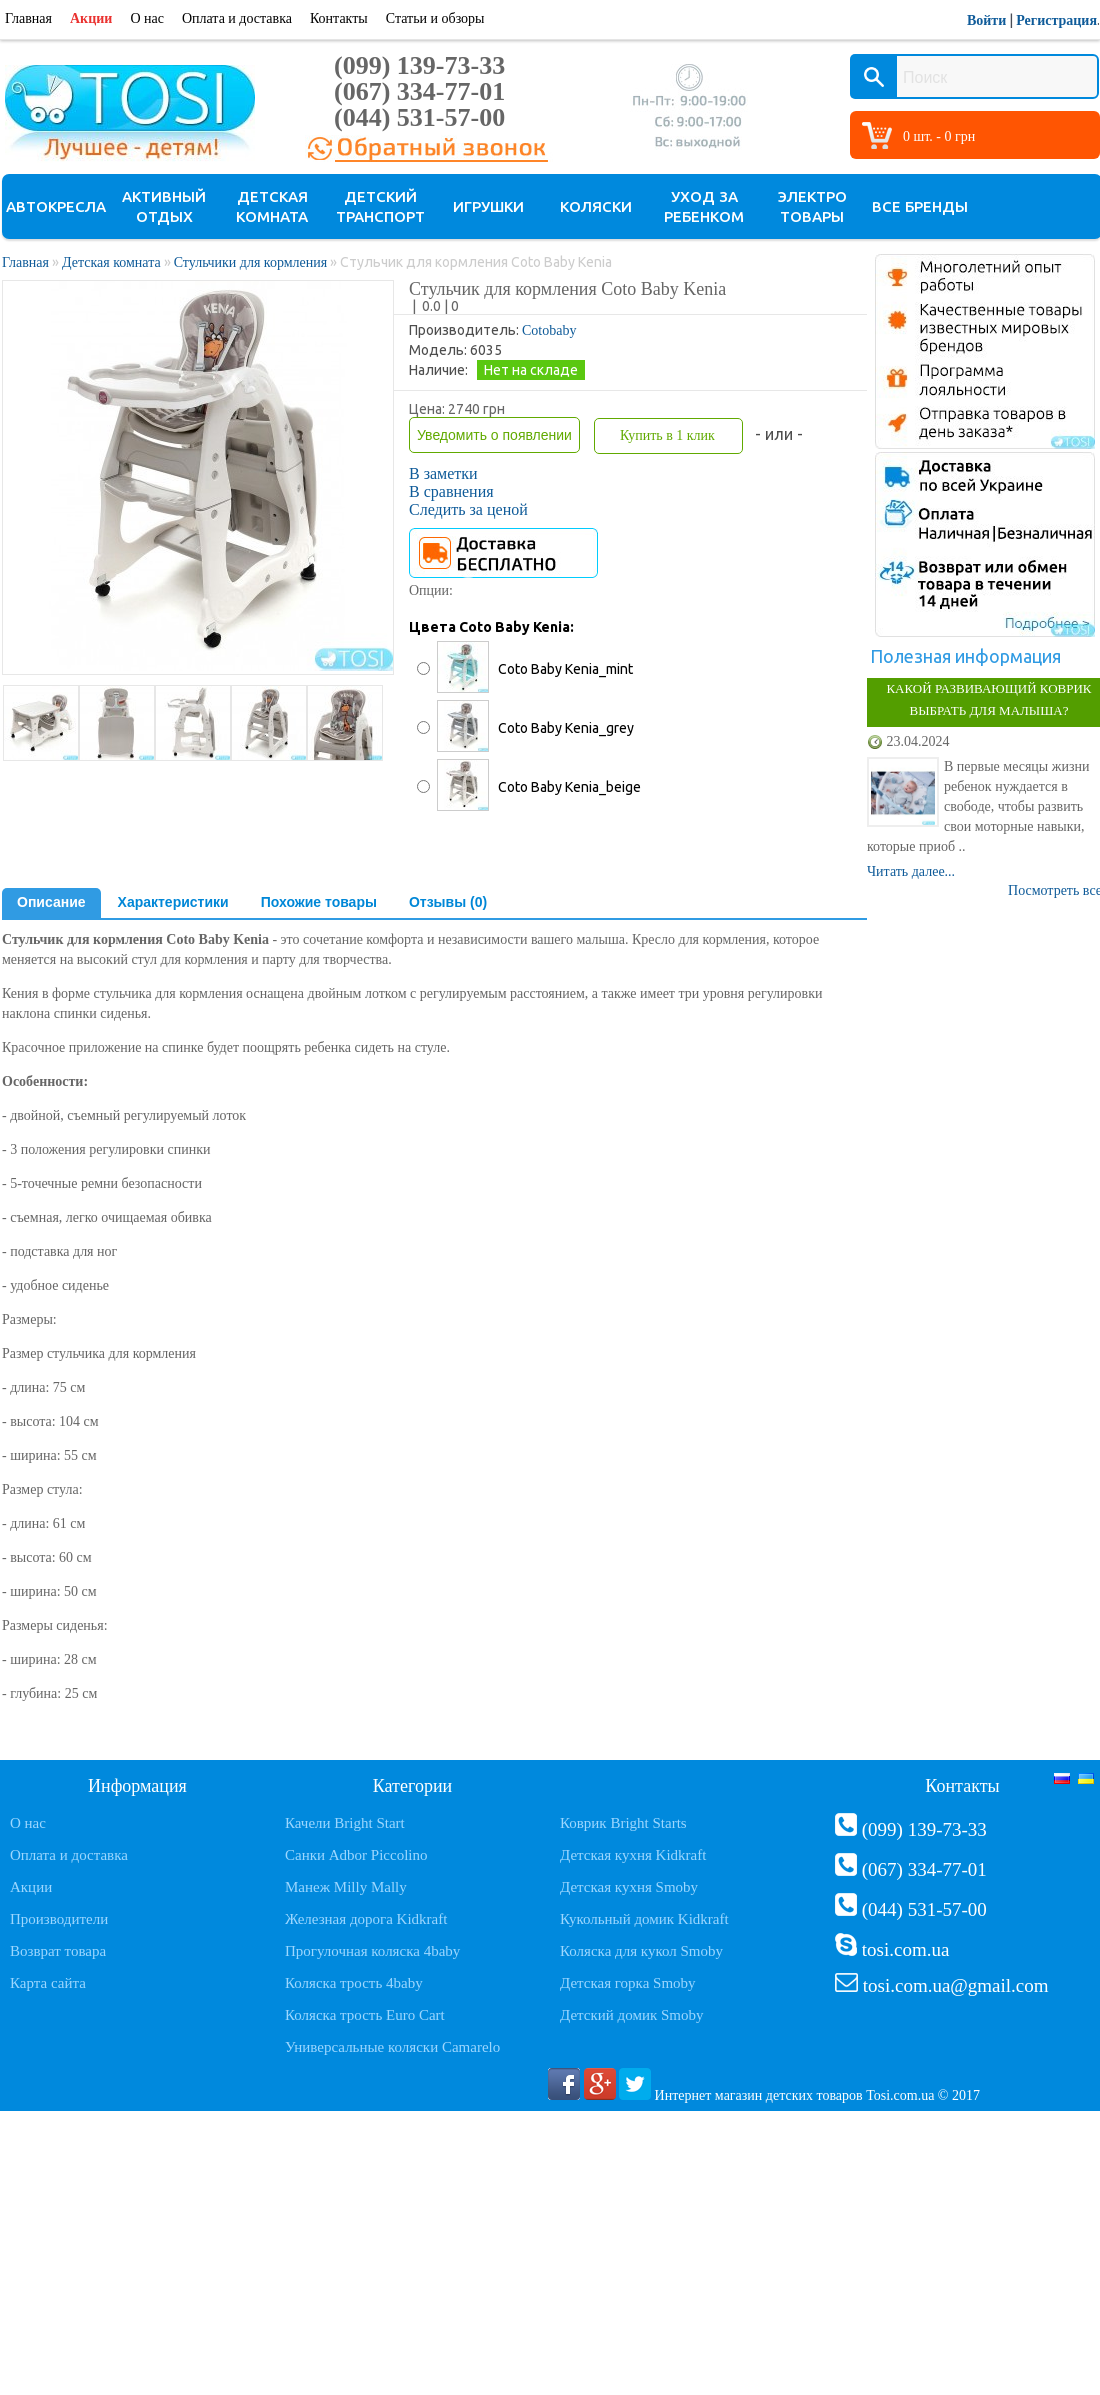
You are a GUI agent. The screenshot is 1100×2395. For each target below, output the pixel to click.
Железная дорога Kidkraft (366, 1919)
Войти (986, 20)
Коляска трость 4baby (354, 1983)
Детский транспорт (380, 206)
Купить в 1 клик (667, 435)
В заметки (443, 473)
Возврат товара (58, 1951)
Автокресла (56, 206)
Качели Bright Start (345, 1823)
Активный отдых (164, 206)
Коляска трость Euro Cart (365, 2015)
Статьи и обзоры (435, 18)
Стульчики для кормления (251, 262)
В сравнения (451, 491)
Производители (59, 1919)
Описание (51, 902)
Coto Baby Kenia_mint (565, 669)
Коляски (596, 206)
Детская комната (272, 206)
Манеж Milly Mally (346, 1887)
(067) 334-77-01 (419, 91)
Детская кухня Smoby (629, 1887)
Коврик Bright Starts (623, 1823)
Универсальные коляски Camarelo (392, 2047)
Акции (91, 18)
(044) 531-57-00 (419, 117)
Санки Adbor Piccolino (356, 1855)
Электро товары (812, 206)
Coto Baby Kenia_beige (569, 787)
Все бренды (920, 206)
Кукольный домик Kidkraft (644, 1919)
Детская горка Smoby (628, 1983)
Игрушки (488, 206)
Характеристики (173, 902)
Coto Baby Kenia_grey (566, 728)
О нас (147, 18)
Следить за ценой (468, 509)
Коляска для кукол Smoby (641, 1951)
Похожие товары (319, 902)
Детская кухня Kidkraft (633, 1855)
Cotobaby (549, 330)
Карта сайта (48, 1983)
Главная (28, 18)
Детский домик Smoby (631, 2015)
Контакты (339, 18)
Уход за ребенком (704, 206)
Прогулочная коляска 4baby (372, 1951)
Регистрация (1056, 20)
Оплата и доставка (237, 18)
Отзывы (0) (448, 902)
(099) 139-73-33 (419, 65)
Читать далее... (911, 871)
